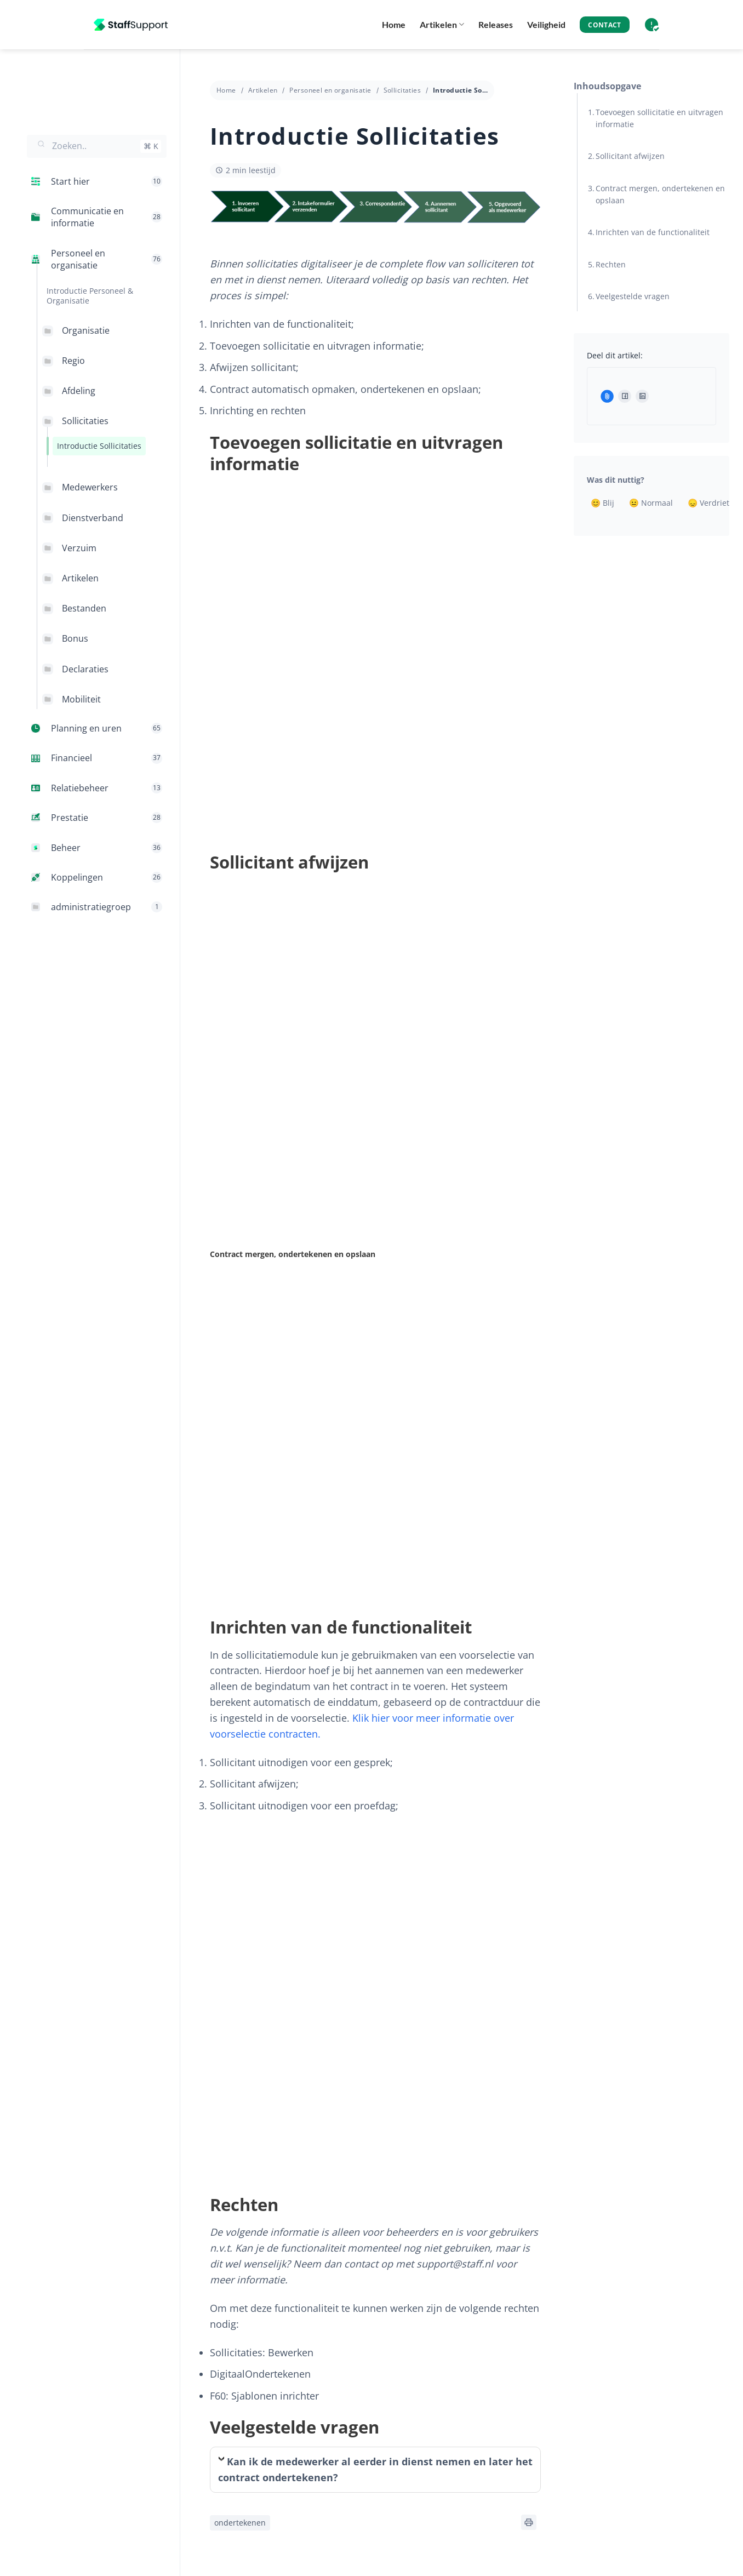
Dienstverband (92, 518)
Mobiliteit (81, 699)
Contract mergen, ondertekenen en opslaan (660, 194)
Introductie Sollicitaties (99, 446)
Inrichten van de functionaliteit (653, 232)
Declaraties (85, 669)
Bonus (75, 638)
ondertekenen (240, 2522)
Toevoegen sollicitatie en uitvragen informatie (659, 118)
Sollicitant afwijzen (630, 156)
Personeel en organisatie (330, 90)
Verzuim (79, 548)
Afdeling (78, 391)
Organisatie (86, 330)
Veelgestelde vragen (633, 296)
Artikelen (442, 24)
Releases (495, 24)
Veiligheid (546, 24)
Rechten (611, 264)
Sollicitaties (85, 421)
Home (393, 24)
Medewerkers (90, 487)
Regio (73, 361)
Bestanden (84, 608)
